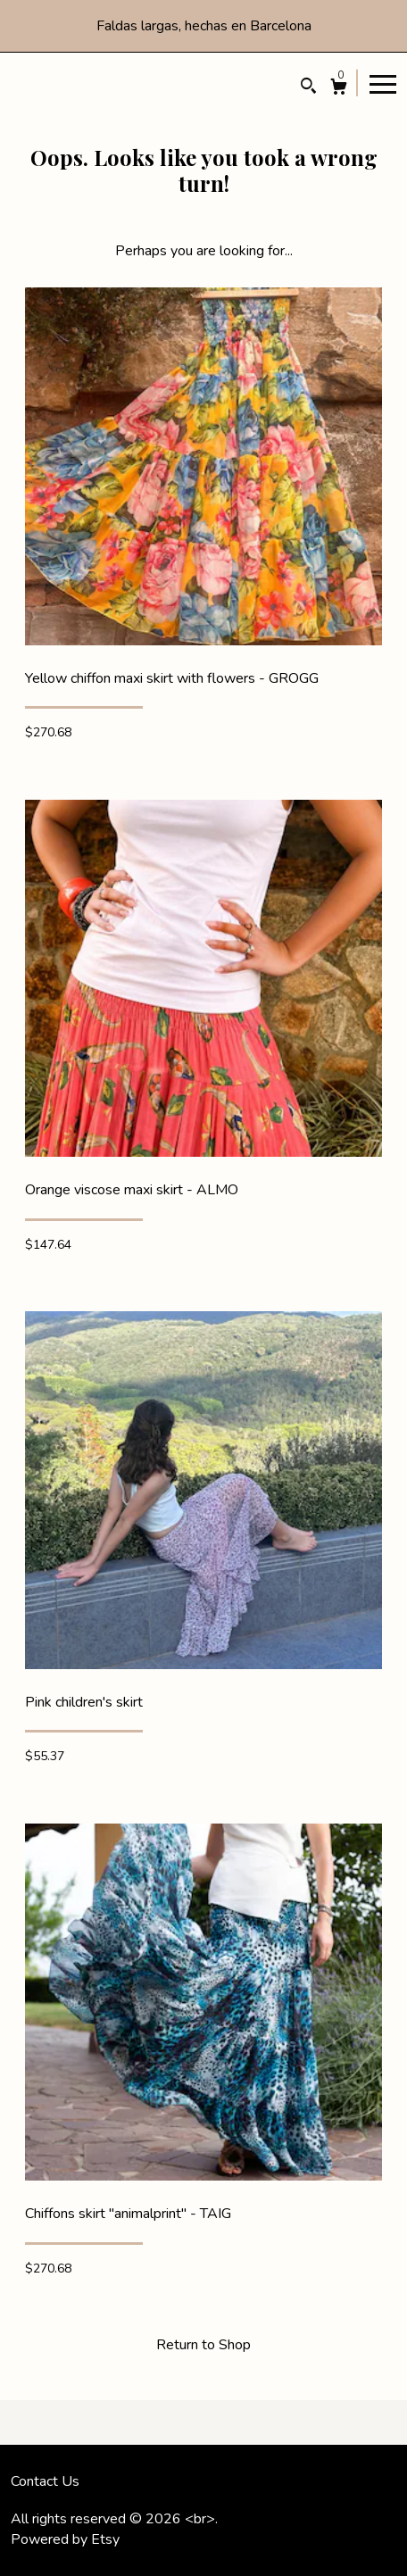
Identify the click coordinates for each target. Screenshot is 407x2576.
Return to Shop (203, 2345)
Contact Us (45, 2481)
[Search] (308, 88)
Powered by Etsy (65, 2539)
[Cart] (338, 89)
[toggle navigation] (383, 83)
